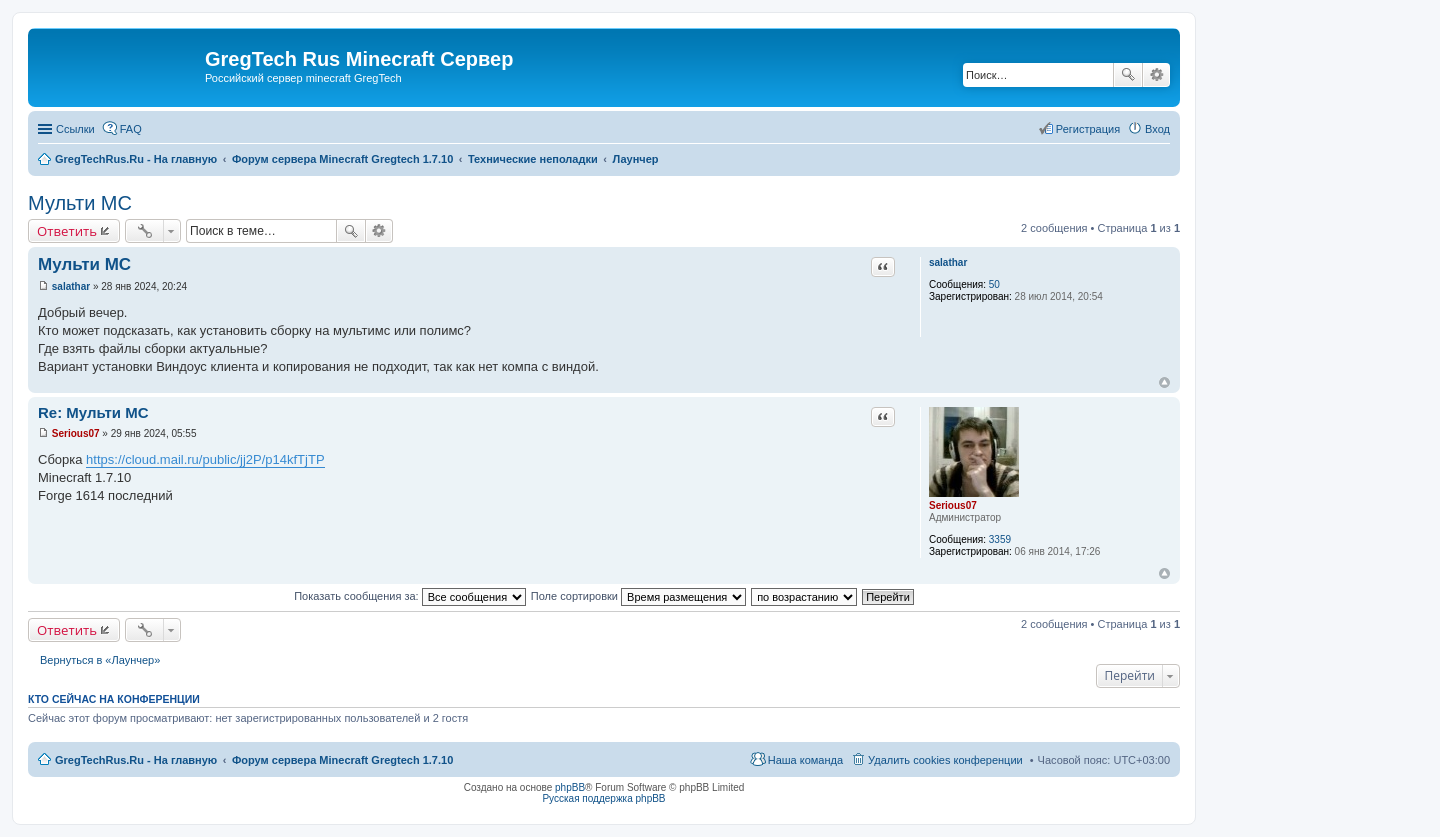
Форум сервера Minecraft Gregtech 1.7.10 (342, 760)
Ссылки (75, 129)
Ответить (67, 231)
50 (994, 284)
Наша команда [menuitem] (805, 760)
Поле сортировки (638, 596)
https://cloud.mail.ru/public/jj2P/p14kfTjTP (205, 459)
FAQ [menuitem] (131, 129)
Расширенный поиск (1156, 75)
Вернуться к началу (1164, 382)
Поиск (1128, 75)
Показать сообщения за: (410, 596)
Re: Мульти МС (93, 412)
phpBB (570, 787)
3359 (1000, 539)
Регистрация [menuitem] (1088, 129)
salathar (948, 262)
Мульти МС (80, 203)
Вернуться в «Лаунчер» (100, 660)
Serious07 (953, 505)
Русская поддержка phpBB (603, 798)
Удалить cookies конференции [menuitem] (945, 760)
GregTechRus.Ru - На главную (136, 760)
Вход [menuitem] (1157, 129)
